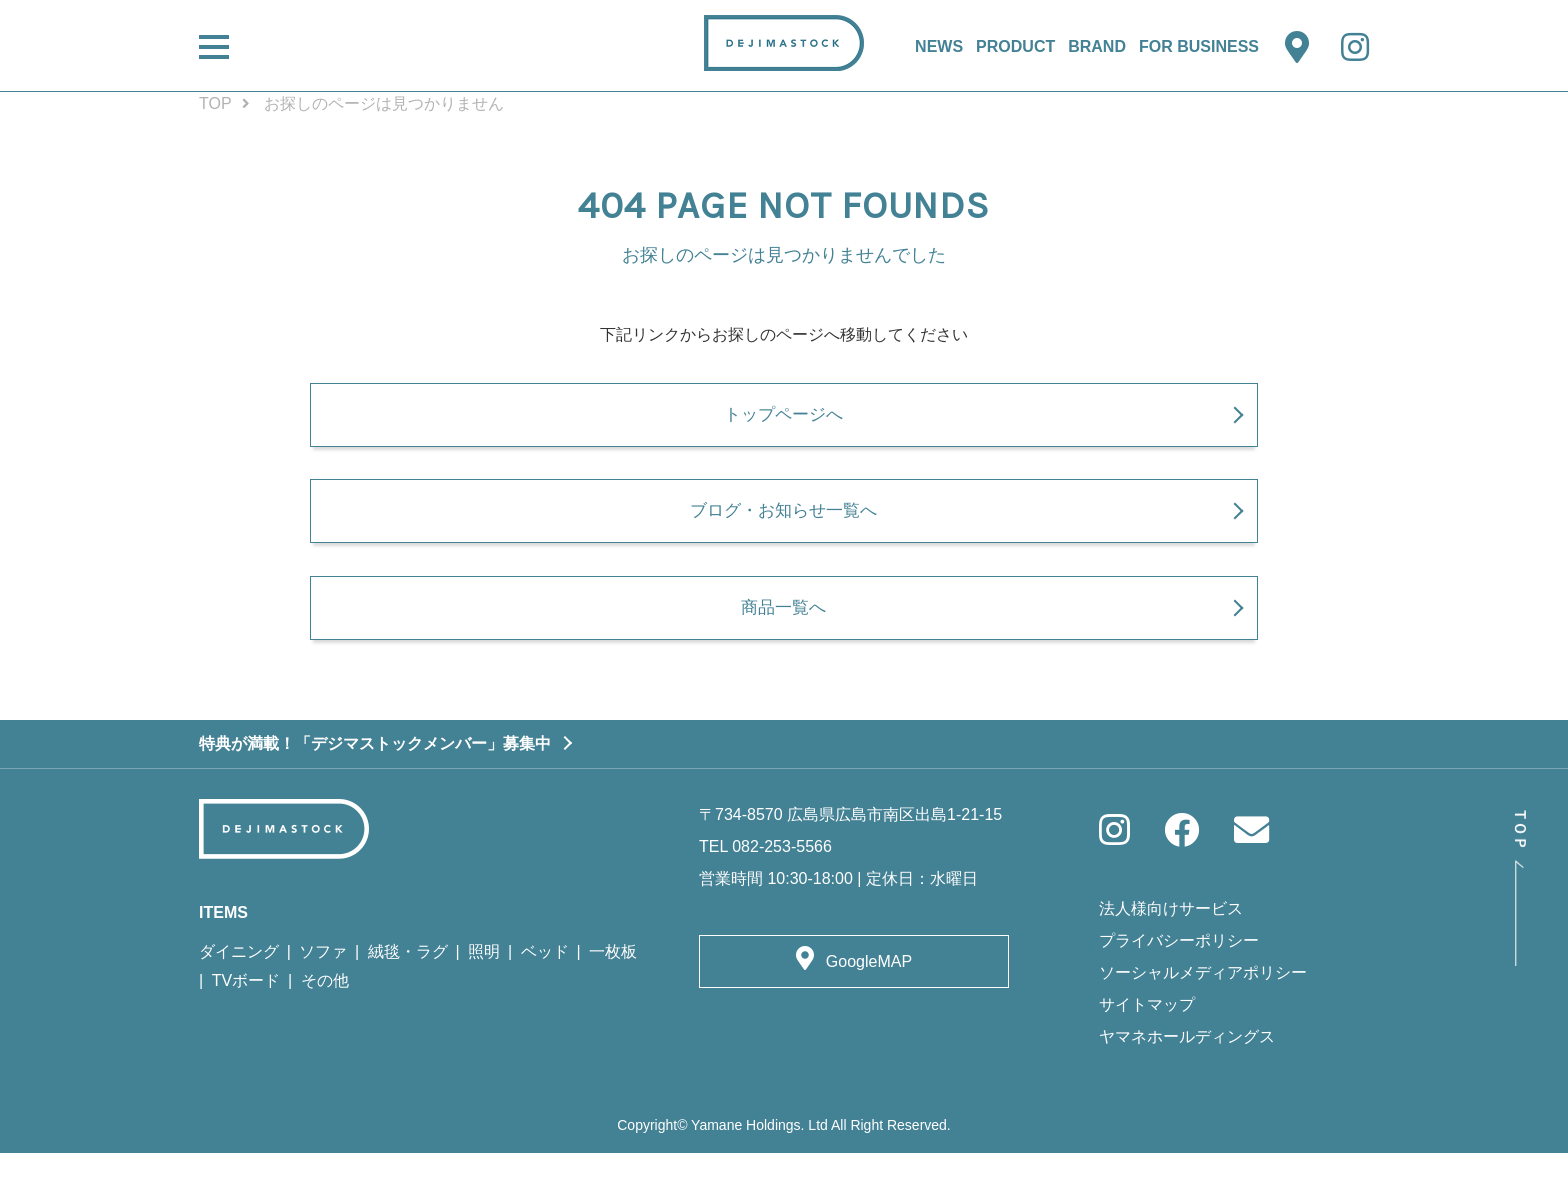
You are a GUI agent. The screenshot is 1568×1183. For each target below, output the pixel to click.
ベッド (545, 981)
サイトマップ (1147, 1034)
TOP (215, 103)
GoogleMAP (869, 991)
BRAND (1097, 46)
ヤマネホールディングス (1187, 1066)
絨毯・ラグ (408, 981)
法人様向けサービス (1171, 938)
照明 (484, 981)
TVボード (246, 1010)
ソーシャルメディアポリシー (1203, 1002)
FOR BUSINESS (1199, 46)
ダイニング (239, 981)
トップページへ (784, 423)
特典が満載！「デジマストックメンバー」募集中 (375, 772)
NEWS (939, 46)
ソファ (323, 981)
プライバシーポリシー (1179, 970)
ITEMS (223, 942)
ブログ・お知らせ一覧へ (784, 530)
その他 (325, 1010)
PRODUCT (1015, 46)
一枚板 (613, 981)
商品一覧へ (784, 636)
